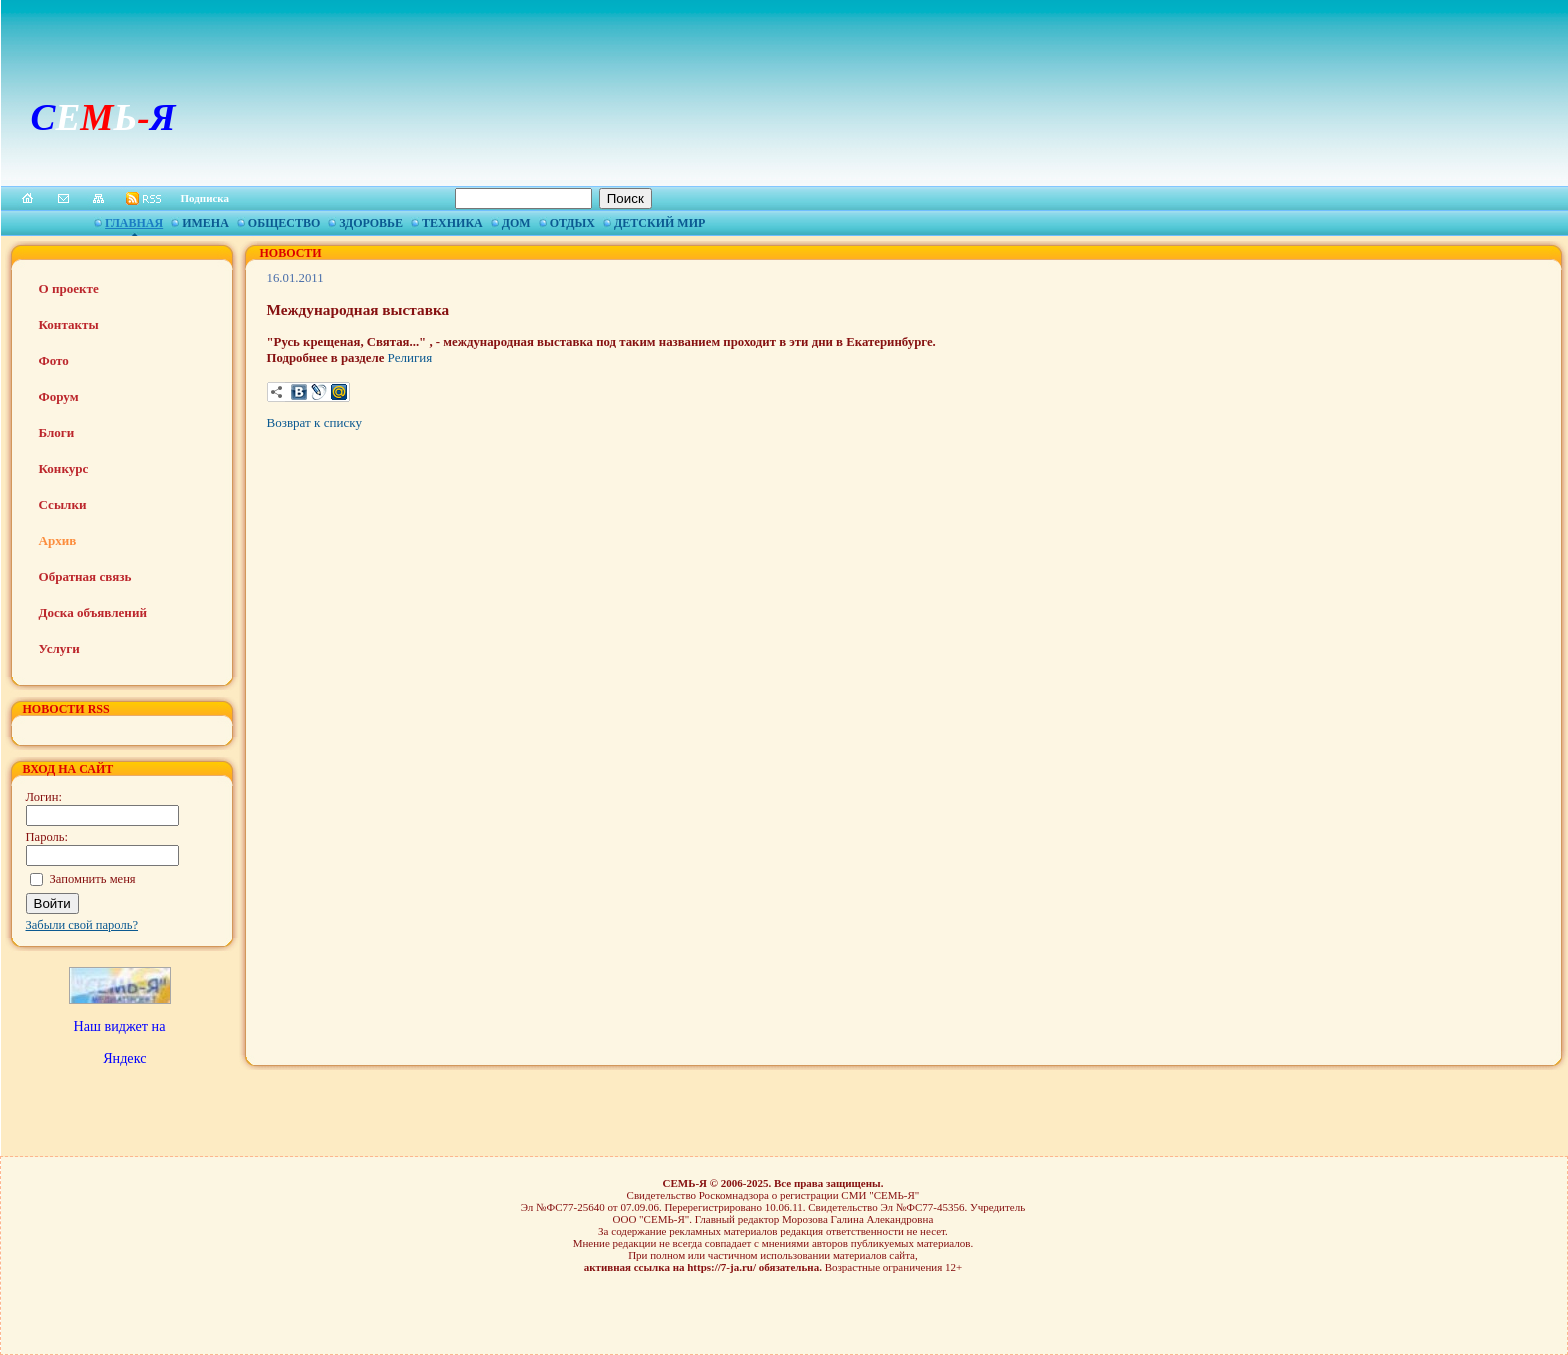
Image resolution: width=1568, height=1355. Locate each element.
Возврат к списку (314, 422)
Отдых (572, 223)
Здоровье (371, 223)
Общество (284, 223)
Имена (205, 223)
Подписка (205, 198)
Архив (58, 540)
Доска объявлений (93, 612)
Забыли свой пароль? (82, 925)
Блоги (57, 432)
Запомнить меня (93, 879)
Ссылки (63, 504)
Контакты (69, 324)
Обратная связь (85, 576)
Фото (54, 360)
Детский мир (659, 223)
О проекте (69, 288)
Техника (452, 223)
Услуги (59, 648)
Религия (410, 357)
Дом (516, 223)
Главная (134, 223)
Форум (59, 396)
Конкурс (64, 468)
